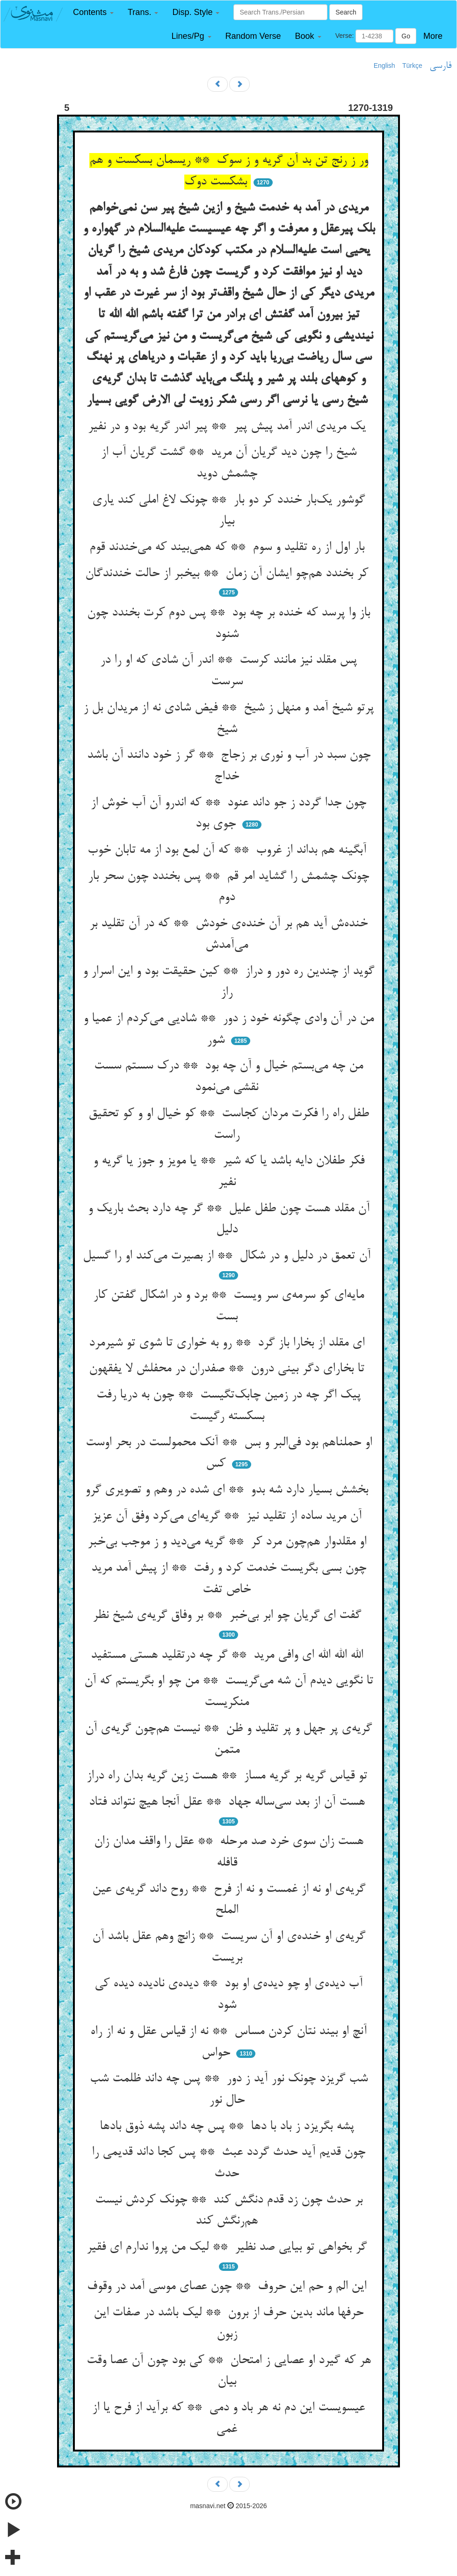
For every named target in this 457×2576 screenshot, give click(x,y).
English (384, 65)
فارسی (440, 66)
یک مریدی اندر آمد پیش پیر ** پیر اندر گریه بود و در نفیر (229, 426)
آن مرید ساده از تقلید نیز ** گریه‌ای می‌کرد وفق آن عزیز (228, 1516)
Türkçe (412, 65)
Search (345, 12)
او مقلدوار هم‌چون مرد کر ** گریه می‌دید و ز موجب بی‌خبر (228, 1542)
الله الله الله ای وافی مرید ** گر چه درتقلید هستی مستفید (229, 1655)
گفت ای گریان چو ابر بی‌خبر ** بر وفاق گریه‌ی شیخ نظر (229, 1615)
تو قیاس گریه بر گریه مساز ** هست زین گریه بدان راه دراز (229, 1776)
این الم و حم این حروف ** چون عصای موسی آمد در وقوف (228, 2286)
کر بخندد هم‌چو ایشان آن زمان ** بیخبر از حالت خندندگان (228, 573)
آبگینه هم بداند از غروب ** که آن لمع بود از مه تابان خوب (228, 850)
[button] (93, 12)
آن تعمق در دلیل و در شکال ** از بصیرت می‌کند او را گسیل (228, 1256)
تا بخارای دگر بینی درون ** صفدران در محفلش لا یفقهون (228, 1368)
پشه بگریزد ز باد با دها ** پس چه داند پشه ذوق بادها (229, 2126)
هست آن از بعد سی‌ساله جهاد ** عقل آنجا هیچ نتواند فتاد (229, 1802)
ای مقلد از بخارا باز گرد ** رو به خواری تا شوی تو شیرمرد (228, 1343)
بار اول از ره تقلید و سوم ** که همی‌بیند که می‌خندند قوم (228, 547)
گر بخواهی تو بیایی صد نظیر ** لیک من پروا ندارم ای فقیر (228, 2247)
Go (405, 36)
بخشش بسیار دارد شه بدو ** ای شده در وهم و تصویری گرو (228, 1490)
